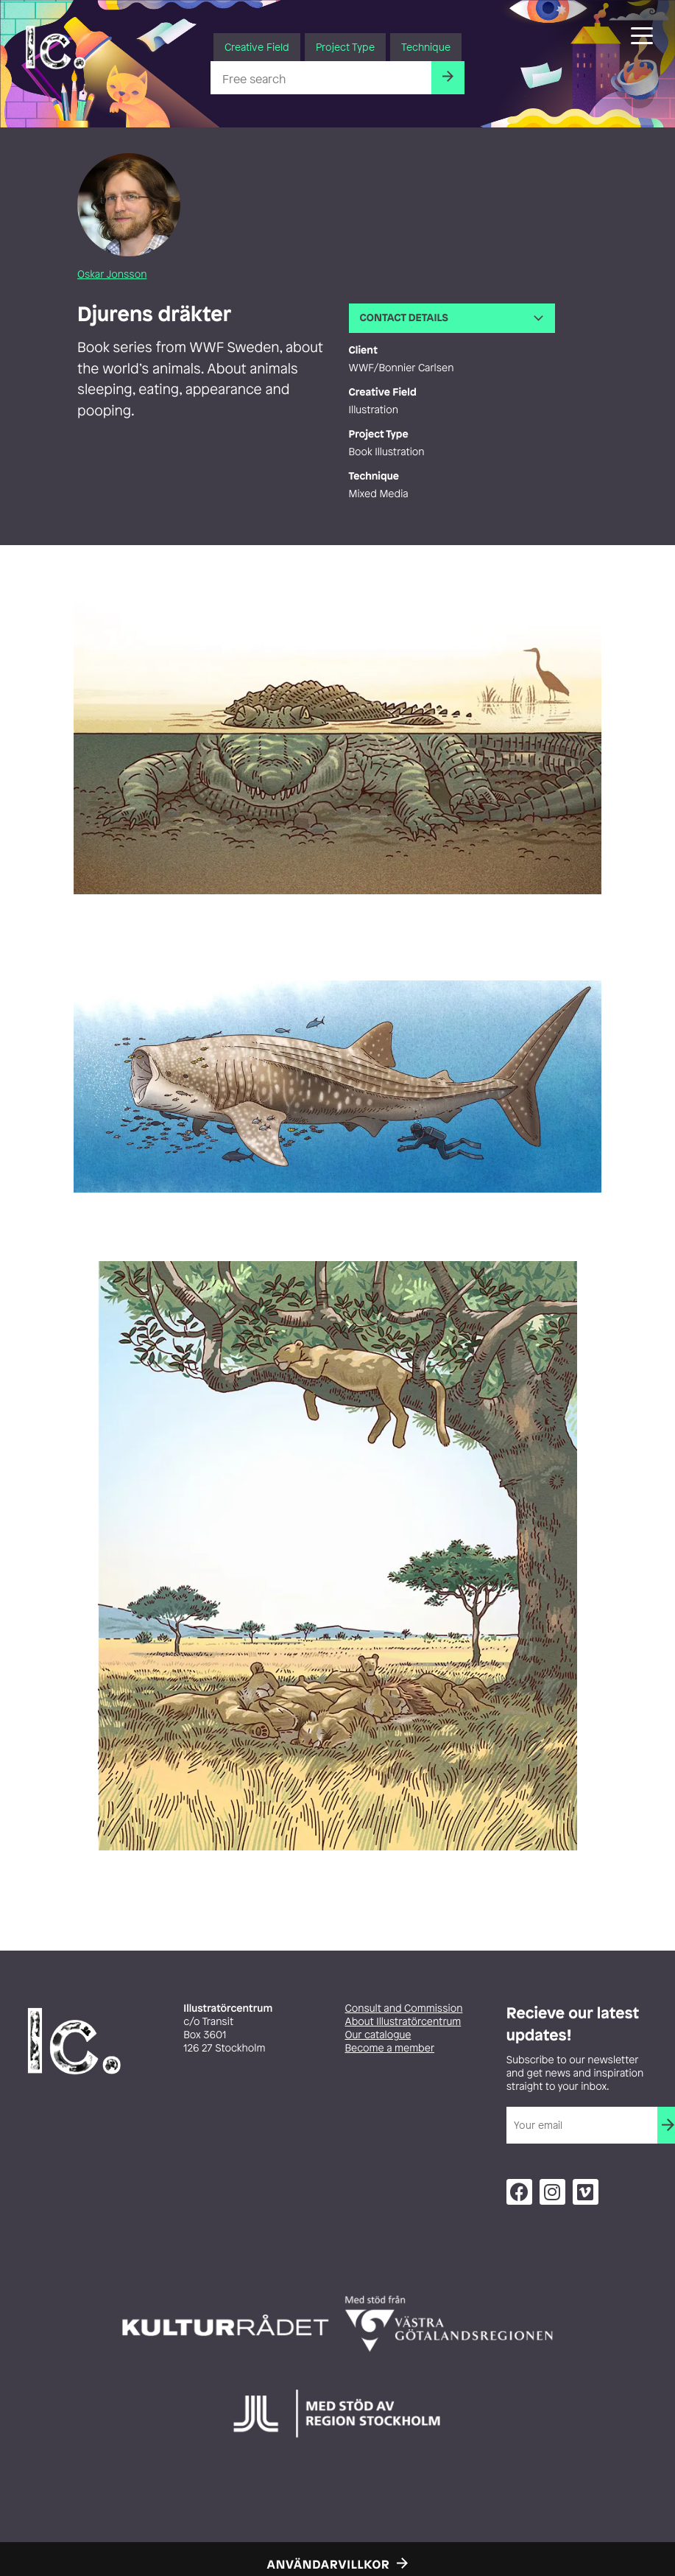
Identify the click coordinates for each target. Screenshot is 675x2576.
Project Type (345, 47)
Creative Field (257, 47)
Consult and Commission (404, 2008)
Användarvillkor (328, 2564)
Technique (425, 47)
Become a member (390, 2048)
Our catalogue (378, 2035)
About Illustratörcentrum (403, 2022)
